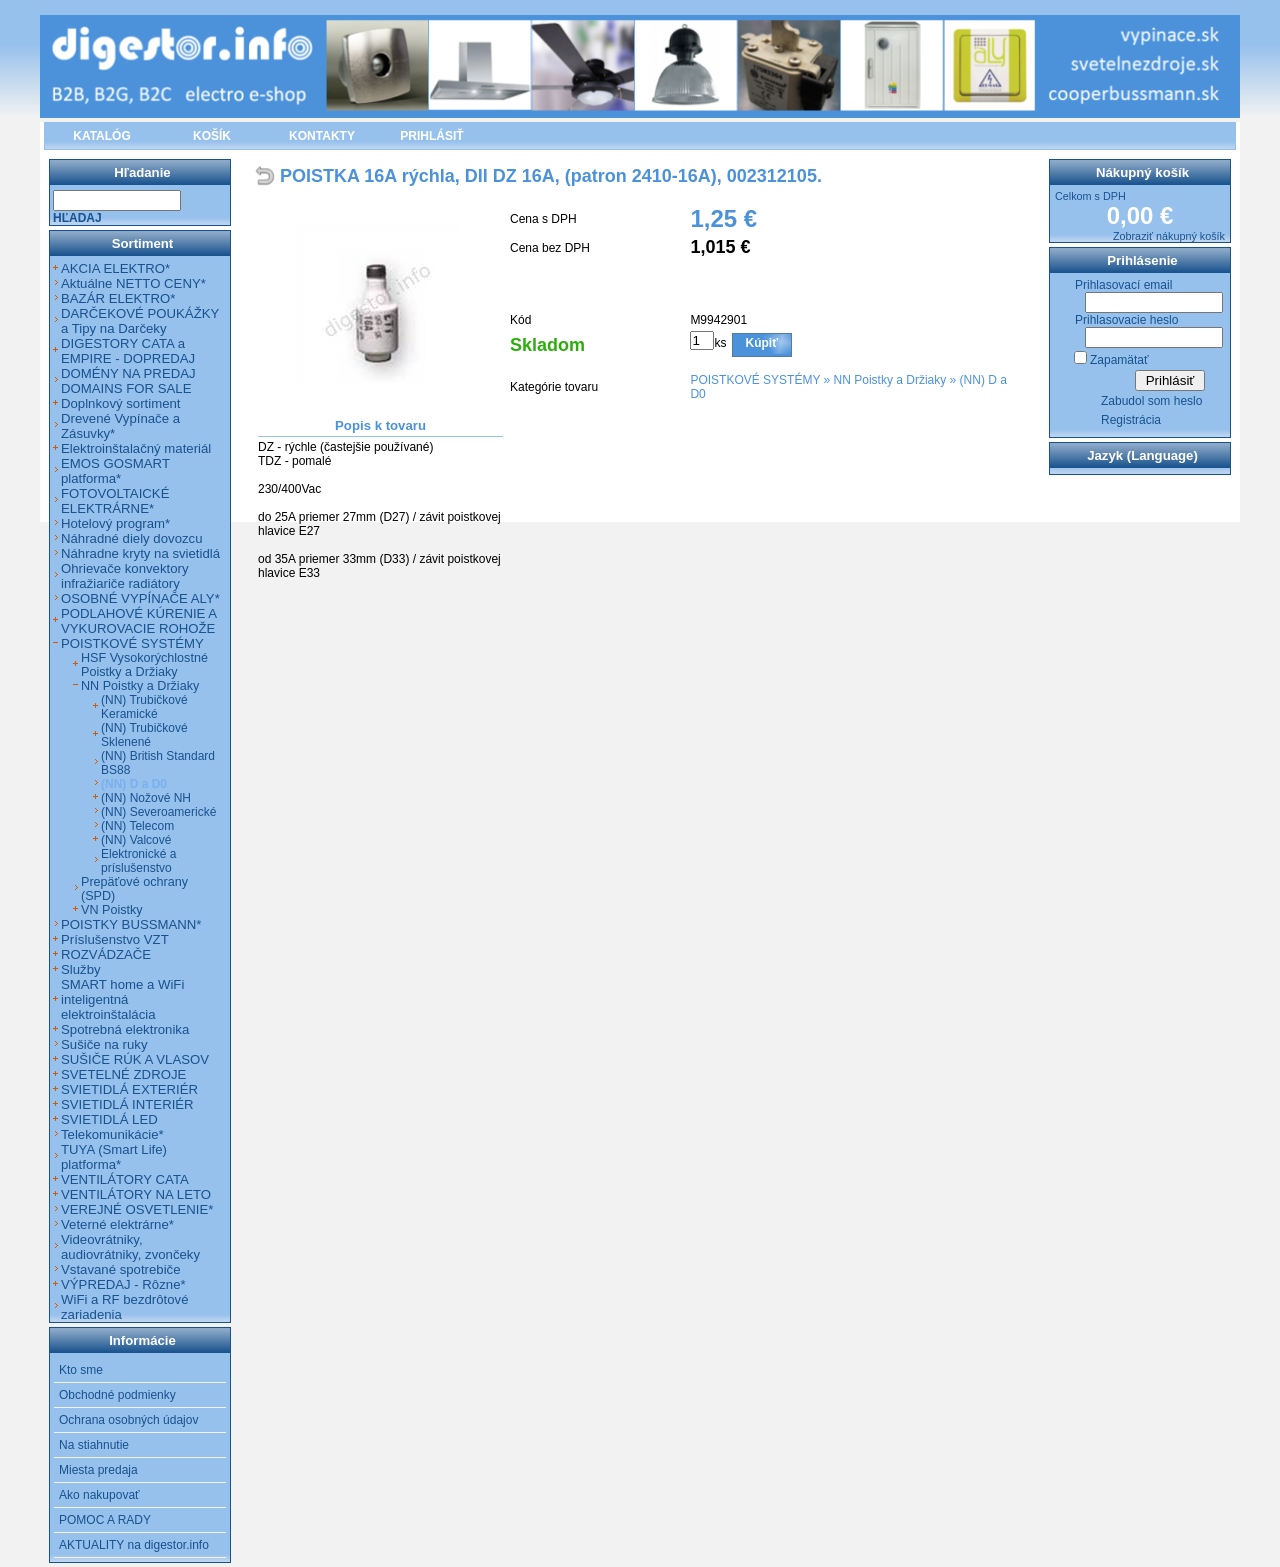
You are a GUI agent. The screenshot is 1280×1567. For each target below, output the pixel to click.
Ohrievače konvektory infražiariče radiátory (125, 576)
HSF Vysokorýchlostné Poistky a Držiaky (144, 665)
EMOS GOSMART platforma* (115, 471)
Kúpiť (762, 343)
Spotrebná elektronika (125, 1029)
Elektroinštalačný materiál (136, 448)
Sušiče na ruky (104, 1044)
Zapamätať (1119, 360)
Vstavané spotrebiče (121, 1269)
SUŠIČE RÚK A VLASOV (135, 1059)
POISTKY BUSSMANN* (131, 924)
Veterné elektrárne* (117, 1224)
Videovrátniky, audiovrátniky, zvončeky (130, 1247)
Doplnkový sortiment (120, 403)
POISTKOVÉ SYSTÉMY (755, 380)
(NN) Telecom (137, 826)
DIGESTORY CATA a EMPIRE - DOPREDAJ (128, 351)
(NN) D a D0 (134, 784)
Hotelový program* (115, 523)
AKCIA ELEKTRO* (115, 268)
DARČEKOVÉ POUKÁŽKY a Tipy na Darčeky (140, 321)
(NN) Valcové (136, 840)
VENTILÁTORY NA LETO (136, 1194)
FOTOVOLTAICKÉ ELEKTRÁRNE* (115, 501)
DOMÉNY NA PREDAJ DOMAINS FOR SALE (128, 381)
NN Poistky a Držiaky (890, 380)
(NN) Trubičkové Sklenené (144, 735)
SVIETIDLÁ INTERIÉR (127, 1104)
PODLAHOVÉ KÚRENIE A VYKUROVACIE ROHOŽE (138, 621)
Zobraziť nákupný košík (1169, 236)
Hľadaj (77, 218)
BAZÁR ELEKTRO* (118, 298)
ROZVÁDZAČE (106, 954)
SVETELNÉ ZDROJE (123, 1074)
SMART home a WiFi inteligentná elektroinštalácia (122, 999)
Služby (81, 969)
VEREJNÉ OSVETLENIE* (137, 1209)
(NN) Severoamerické (158, 812)
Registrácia (1131, 420)
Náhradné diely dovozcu (132, 538)
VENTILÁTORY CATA (125, 1179)
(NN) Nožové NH (146, 798)
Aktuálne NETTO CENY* (133, 283)
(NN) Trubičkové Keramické (144, 707)
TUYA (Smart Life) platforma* (114, 1157)
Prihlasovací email (1123, 285)
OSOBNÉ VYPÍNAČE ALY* (140, 598)
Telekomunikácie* (112, 1134)
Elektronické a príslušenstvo (138, 861)
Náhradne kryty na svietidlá (140, 553)
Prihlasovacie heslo (1126, 320)
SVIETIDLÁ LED (109, 1119)
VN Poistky (112, 910)
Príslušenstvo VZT (115, 939)
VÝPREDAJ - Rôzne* (123, 1284)
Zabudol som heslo (1151, 401)
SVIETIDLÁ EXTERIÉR (129, 1089)
